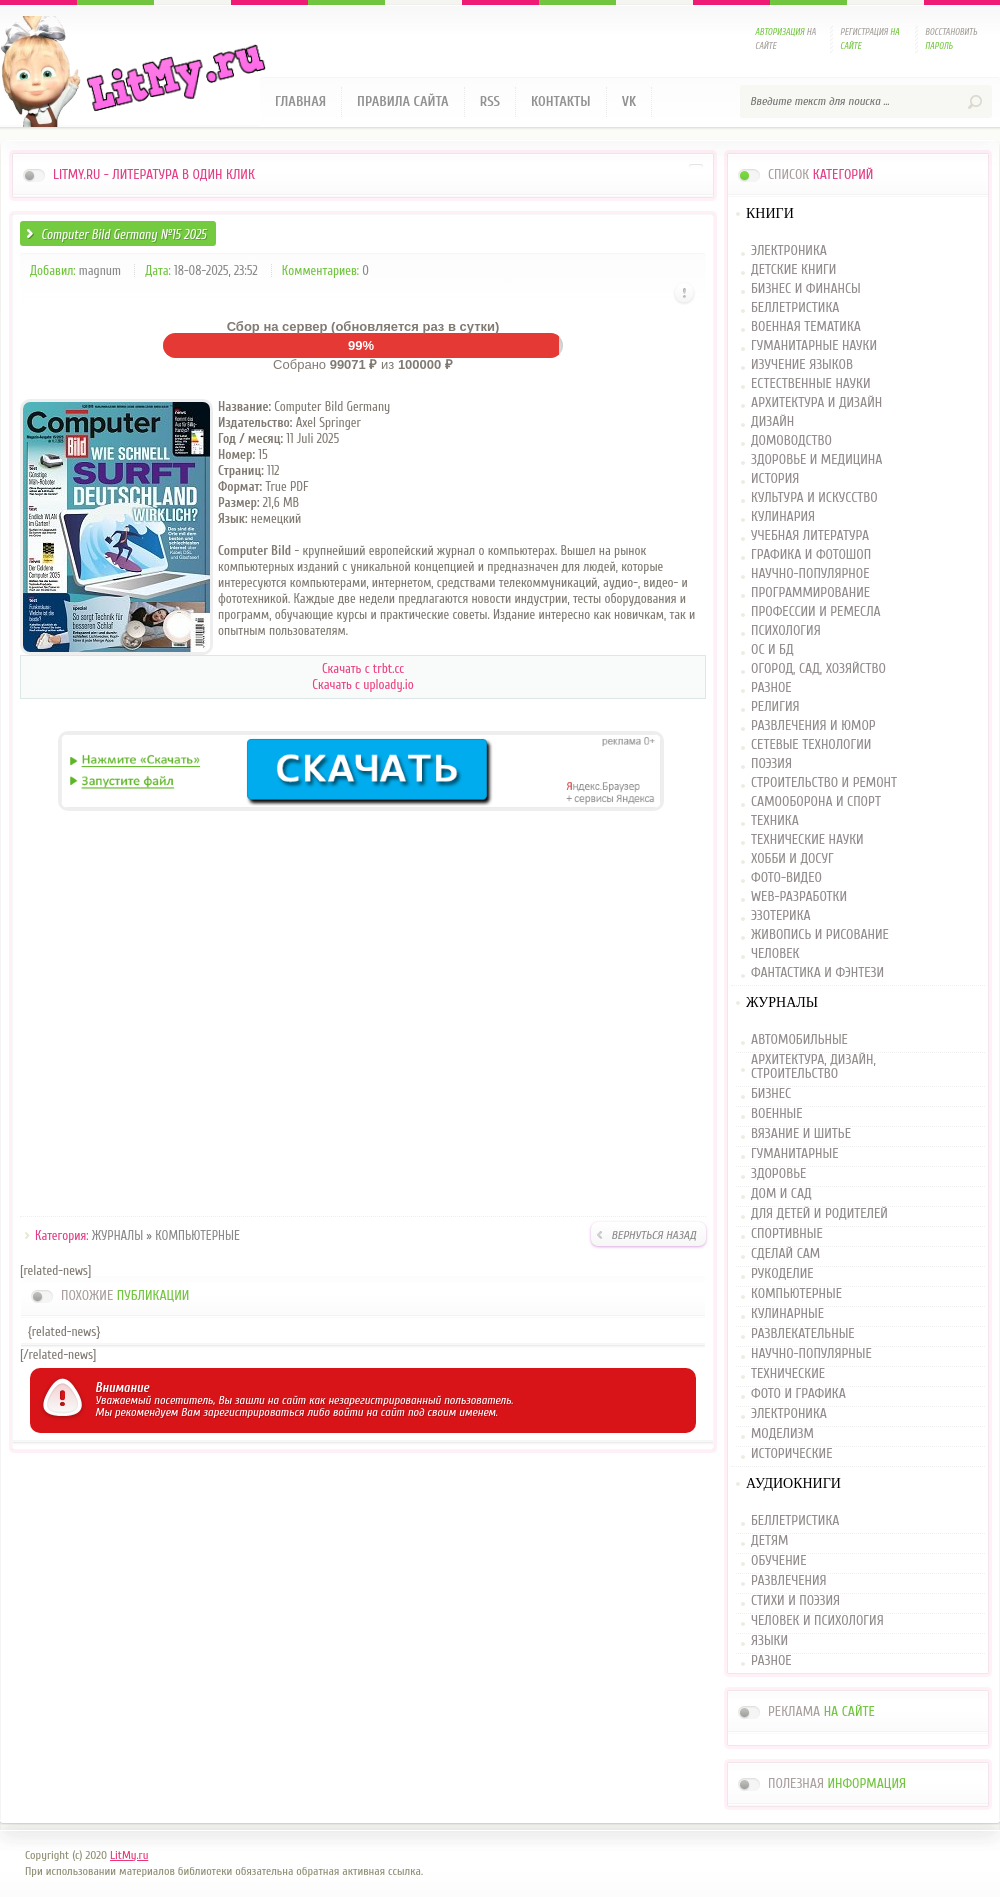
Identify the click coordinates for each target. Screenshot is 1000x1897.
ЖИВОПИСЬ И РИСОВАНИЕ (820, 935)
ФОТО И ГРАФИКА (798, 1394)
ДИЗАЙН (772, 422)
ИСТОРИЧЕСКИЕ (791, 1454)
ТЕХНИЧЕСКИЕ (788, 1374)
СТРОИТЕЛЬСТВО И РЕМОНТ (824, 783)
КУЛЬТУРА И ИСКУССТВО (814, 498)
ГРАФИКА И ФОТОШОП (811, 555)
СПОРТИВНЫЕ (787, 1234)
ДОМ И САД (781, 1194)
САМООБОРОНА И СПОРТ (816, 802)
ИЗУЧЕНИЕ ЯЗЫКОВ (802, 365)
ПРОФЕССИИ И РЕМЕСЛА (816, 612)
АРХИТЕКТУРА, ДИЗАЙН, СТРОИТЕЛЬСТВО (813, 1067)
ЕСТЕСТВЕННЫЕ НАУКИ (811, 384)
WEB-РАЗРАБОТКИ (799, 897)
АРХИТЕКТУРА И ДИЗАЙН (816, 403)
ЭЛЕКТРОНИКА (789, 251)
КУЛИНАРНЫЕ (787, 1314)
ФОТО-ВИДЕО (786, 878)
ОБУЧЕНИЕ (778, 1561)
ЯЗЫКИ (769, 1641)
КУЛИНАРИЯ (783, 517)
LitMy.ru (129, 1855)
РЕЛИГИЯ (775, 707)
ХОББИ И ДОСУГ (792, 859)
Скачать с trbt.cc (363, 668)
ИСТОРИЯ (775, 479)
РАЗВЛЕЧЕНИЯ (789, 1581)
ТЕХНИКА (775, 821)
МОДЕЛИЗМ (782, 1434)
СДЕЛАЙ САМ (785, 1254)
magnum (100, 270)
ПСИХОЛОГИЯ (786, 631)
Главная (300, 101)
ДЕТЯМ (769, 1541)
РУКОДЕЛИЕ (782, 1274)
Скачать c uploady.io (362, 684)
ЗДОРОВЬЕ (778, 1174)
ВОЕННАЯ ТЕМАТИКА (806, 327)
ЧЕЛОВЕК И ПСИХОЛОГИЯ (817, 1621)
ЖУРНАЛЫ (117, 1235)
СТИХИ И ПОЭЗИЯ (795, 1601)
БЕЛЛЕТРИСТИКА (795, 308)
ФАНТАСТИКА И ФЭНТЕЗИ (817, 973)
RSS (490, 101)
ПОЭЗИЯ (771, 764)
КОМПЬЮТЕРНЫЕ (197, 1235)
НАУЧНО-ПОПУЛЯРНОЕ (810, 574)
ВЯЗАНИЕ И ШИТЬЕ (801, 1134)
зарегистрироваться (253, 1412)
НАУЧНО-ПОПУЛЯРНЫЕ (811, 1354)
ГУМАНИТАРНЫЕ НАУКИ (814, 346)
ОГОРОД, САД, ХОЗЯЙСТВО (818, 669)
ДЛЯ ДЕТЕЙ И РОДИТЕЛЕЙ (819, 1214)
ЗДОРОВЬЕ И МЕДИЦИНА (816, 460)
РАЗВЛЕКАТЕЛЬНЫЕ (803, 1334)
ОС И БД (772, 650)
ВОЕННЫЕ (777, 1114)
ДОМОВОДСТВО (791, 441)
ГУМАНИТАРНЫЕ (794, 1154)
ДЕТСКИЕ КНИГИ (793, 270)
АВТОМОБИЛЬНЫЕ (799, 1040)
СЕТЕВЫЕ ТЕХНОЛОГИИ (811, 745)
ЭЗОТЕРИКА (781, 916)
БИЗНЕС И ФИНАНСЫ (806, 289)
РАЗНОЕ (771, 688)
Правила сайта (403, 101)
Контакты (561, 101)
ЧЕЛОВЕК (775, 954)
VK (629, 101)
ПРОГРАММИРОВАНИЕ (810, 593)
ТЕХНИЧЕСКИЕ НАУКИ (807, 840)
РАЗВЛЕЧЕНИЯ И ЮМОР (813, 726)
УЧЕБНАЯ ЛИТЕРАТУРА (810, 536)
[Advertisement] (363, 1017)
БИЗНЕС (771, 1094)
